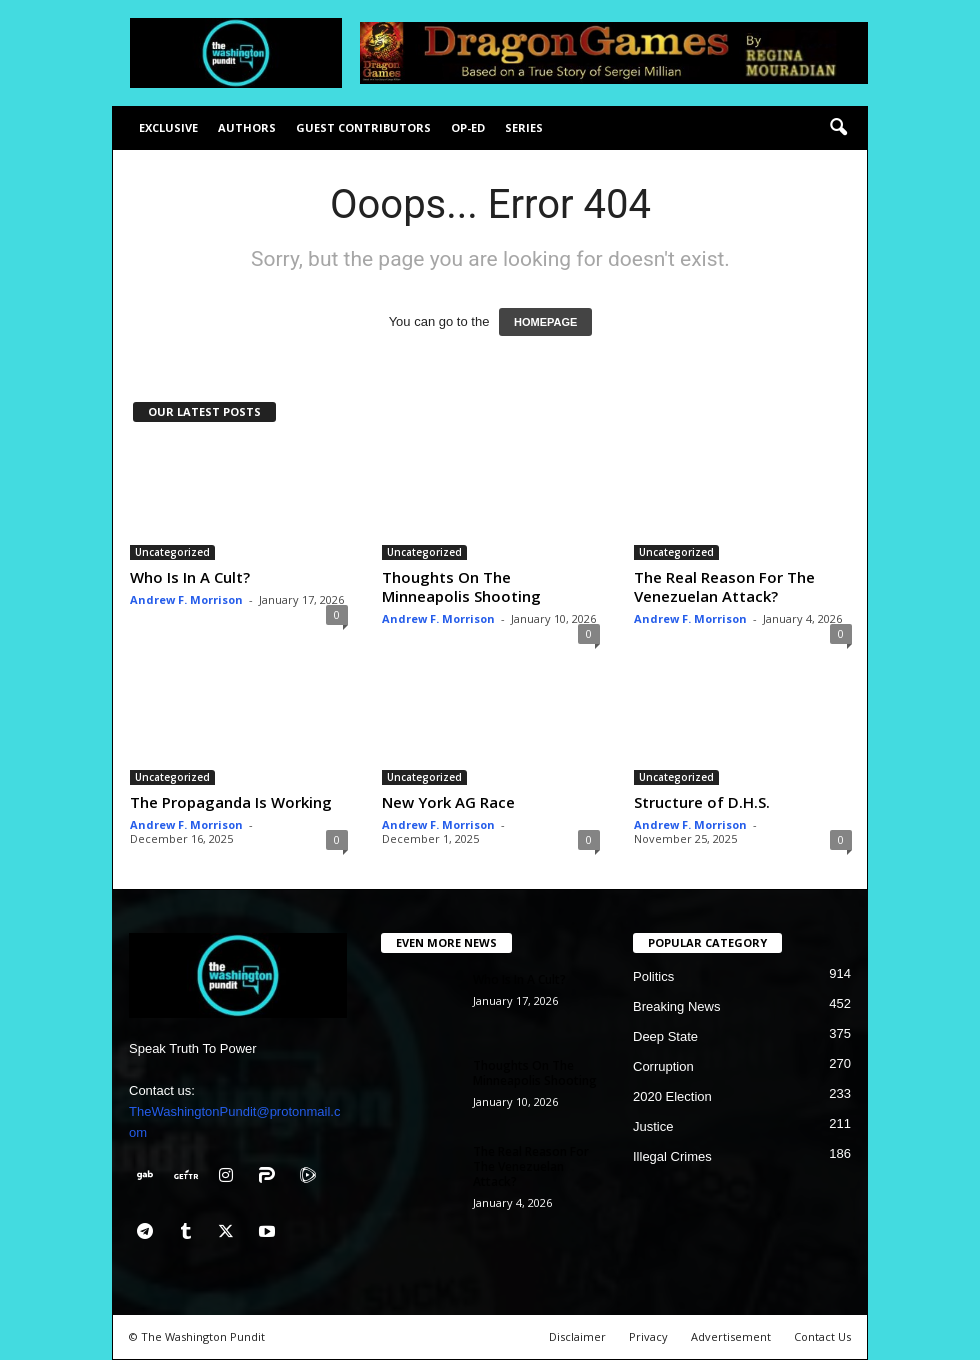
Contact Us (822, 1336)
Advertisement (731, 1336)
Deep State (665, 1036)
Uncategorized (172, 552)
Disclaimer (577, 1336)
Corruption (663, 1066)
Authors (247, 127)
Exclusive (168, 127)
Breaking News (676, 1006)
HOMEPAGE (545, 322)
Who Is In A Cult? (190, 577)
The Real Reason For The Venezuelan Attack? (724, 586)
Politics (653, 976)
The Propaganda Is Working (231, 802)
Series (524, 127)
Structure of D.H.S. (702, 802)
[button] (838, 128)
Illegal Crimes (672, 1156)
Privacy (648, 1336)
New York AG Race (448, 802)
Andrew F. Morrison (186, 599)
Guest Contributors (363, 127)
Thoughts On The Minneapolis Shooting (461, 586)
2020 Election (672, 1096)
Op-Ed (468, 127)
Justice (653, 1126)
